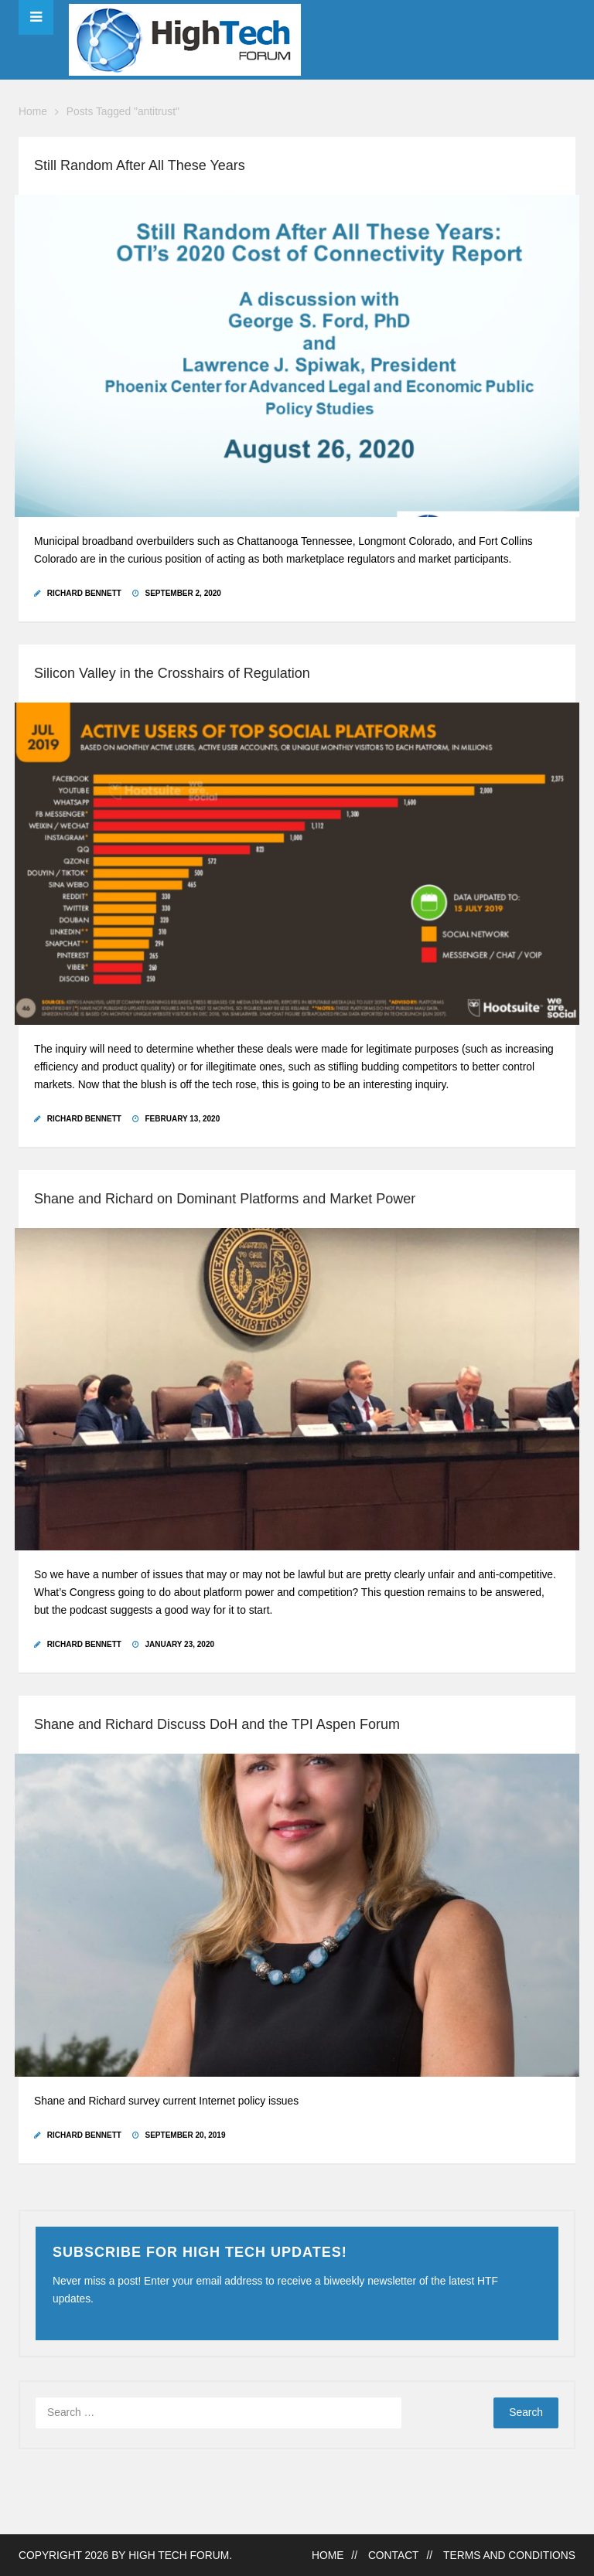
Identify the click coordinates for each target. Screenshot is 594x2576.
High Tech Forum (178, 2555)
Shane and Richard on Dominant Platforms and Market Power (224, 1198)
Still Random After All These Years (139, 165)
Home (33, 111)
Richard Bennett (84, 593)
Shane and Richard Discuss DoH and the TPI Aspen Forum (217, 1724)
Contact (393, 2555)
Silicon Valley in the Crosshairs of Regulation (172, 673)
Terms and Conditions (509, 2555)
